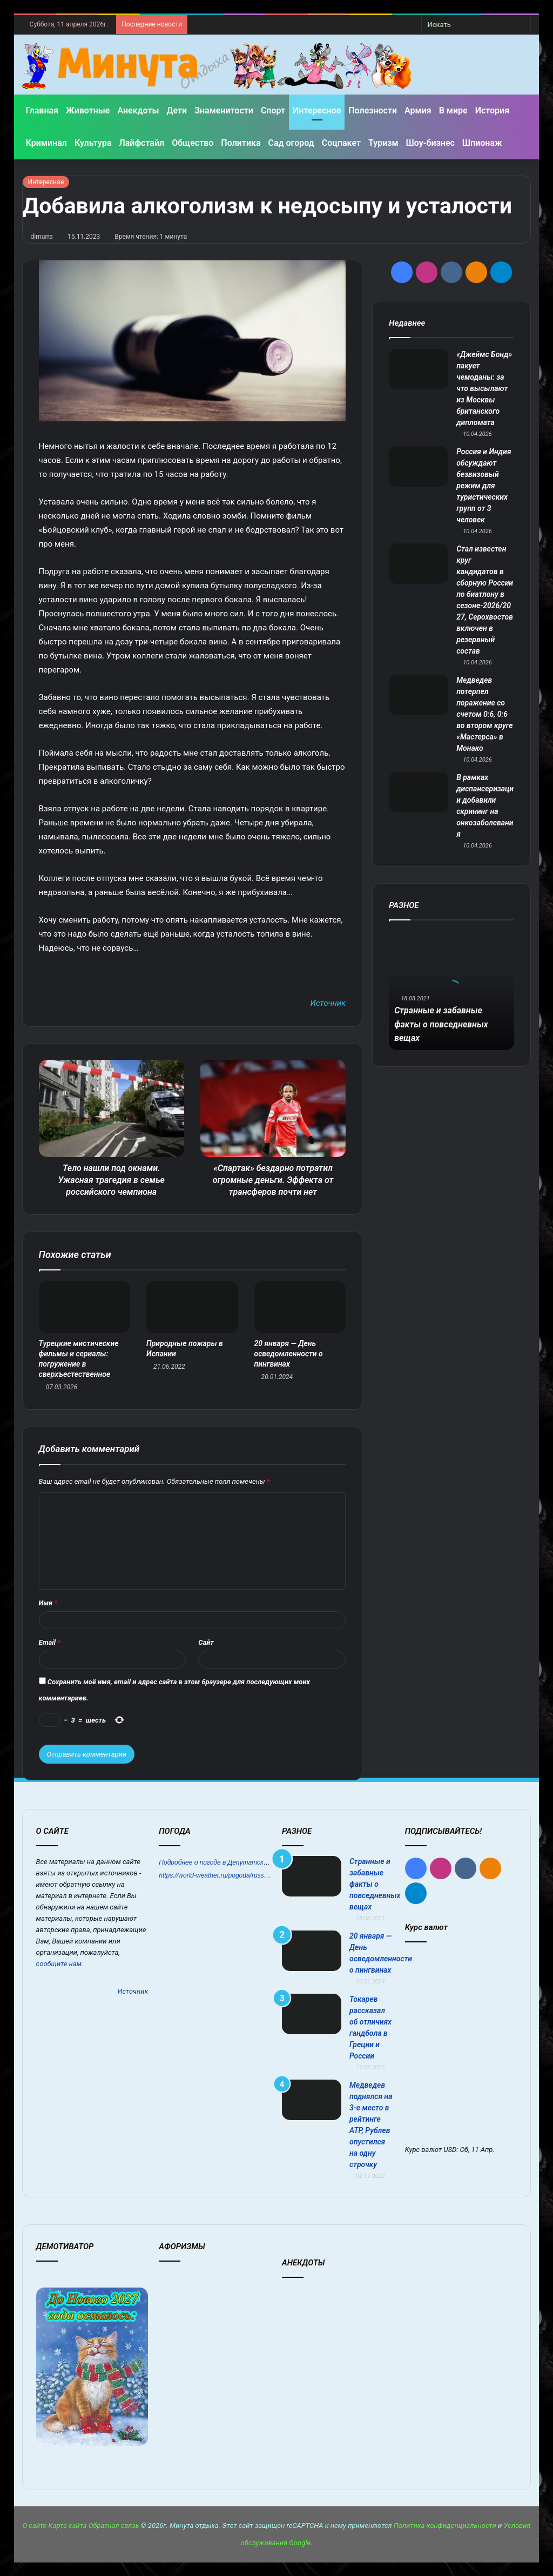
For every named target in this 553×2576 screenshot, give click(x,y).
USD (449, 2149)
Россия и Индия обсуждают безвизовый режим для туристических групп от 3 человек (483, 485)
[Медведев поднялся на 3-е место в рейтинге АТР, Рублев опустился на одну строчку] (311, 2100)
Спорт (273, 110)
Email (49, 1642)
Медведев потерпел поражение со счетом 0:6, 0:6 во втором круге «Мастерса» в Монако (484, 714)
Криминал (46, 143)
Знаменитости (223, 110)
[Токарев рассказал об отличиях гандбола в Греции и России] (311, 2014)
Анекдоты (138, 110)
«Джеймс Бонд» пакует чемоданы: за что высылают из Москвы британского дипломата (484, 388)
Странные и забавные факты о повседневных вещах (447, 1024)
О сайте (34, 2525)
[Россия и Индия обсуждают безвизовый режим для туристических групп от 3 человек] (418, 466)
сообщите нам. (60, 1964)
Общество (192, 143)
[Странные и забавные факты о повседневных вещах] (311, 1876)
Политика (240, 143)
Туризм (383, 143)
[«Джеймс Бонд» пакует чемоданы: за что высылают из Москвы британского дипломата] (418, 369)
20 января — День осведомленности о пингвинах (288, 1353)
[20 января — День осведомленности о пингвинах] (300, 1307)
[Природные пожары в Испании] (192, 1307)
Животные (88, 110)
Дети (177, 110)
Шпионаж (482, 143)
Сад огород (291, 143)
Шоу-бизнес (430, 143)
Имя (48, 1603)
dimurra (42, 236)
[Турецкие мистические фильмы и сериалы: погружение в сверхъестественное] (85, 1307)
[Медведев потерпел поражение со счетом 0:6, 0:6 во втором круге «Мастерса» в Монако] (418, 695)
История (492, 110)
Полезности (372, 110)
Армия (417, 110)
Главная (42, 110)
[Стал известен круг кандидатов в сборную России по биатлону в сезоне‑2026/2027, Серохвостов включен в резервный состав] (418, 563)
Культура (93, 143)
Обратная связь (114, 2525)
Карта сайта (68, 2525)
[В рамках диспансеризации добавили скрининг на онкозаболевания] (418, 792)
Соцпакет (341, 143)
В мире (453, 110)
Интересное (317, 110)
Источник (328, 1003)
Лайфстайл (141, 143)
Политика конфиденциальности (445, 2525)
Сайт (206, 1642)
